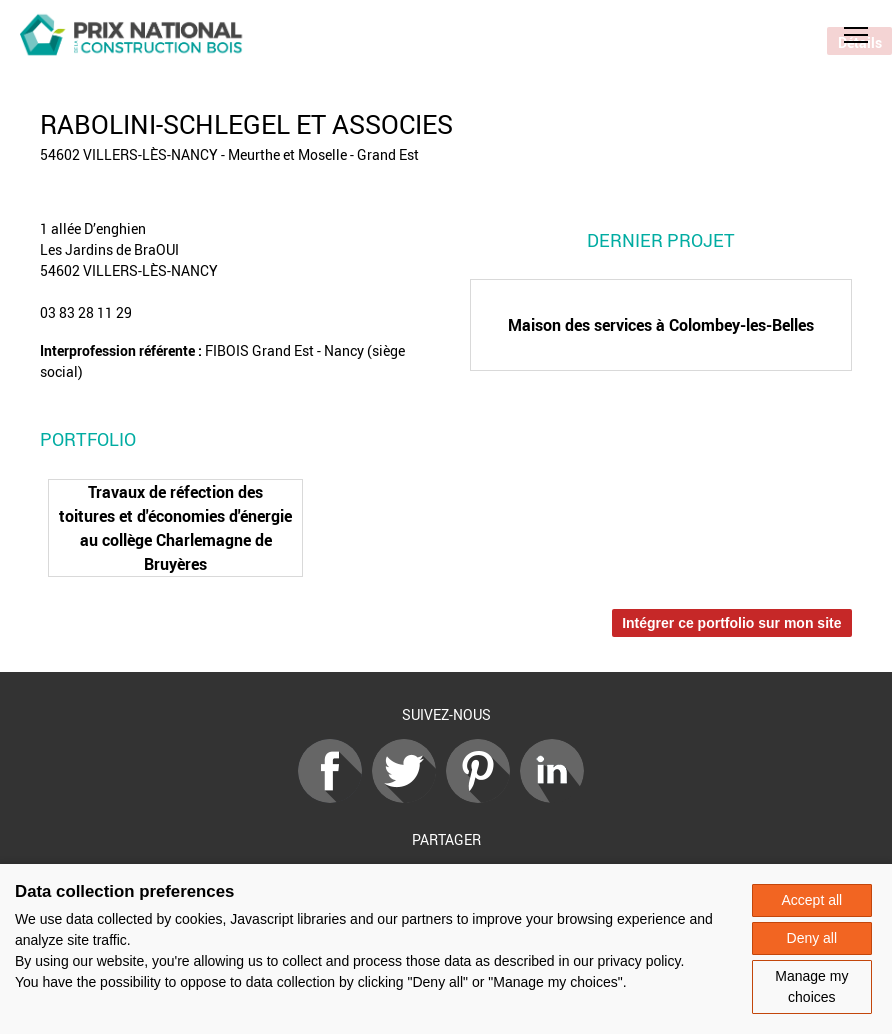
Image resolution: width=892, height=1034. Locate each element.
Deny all (812, 938)
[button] (856, 35)
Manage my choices (811, 986)
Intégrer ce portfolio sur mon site (731, 623)
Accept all (811, 900)
